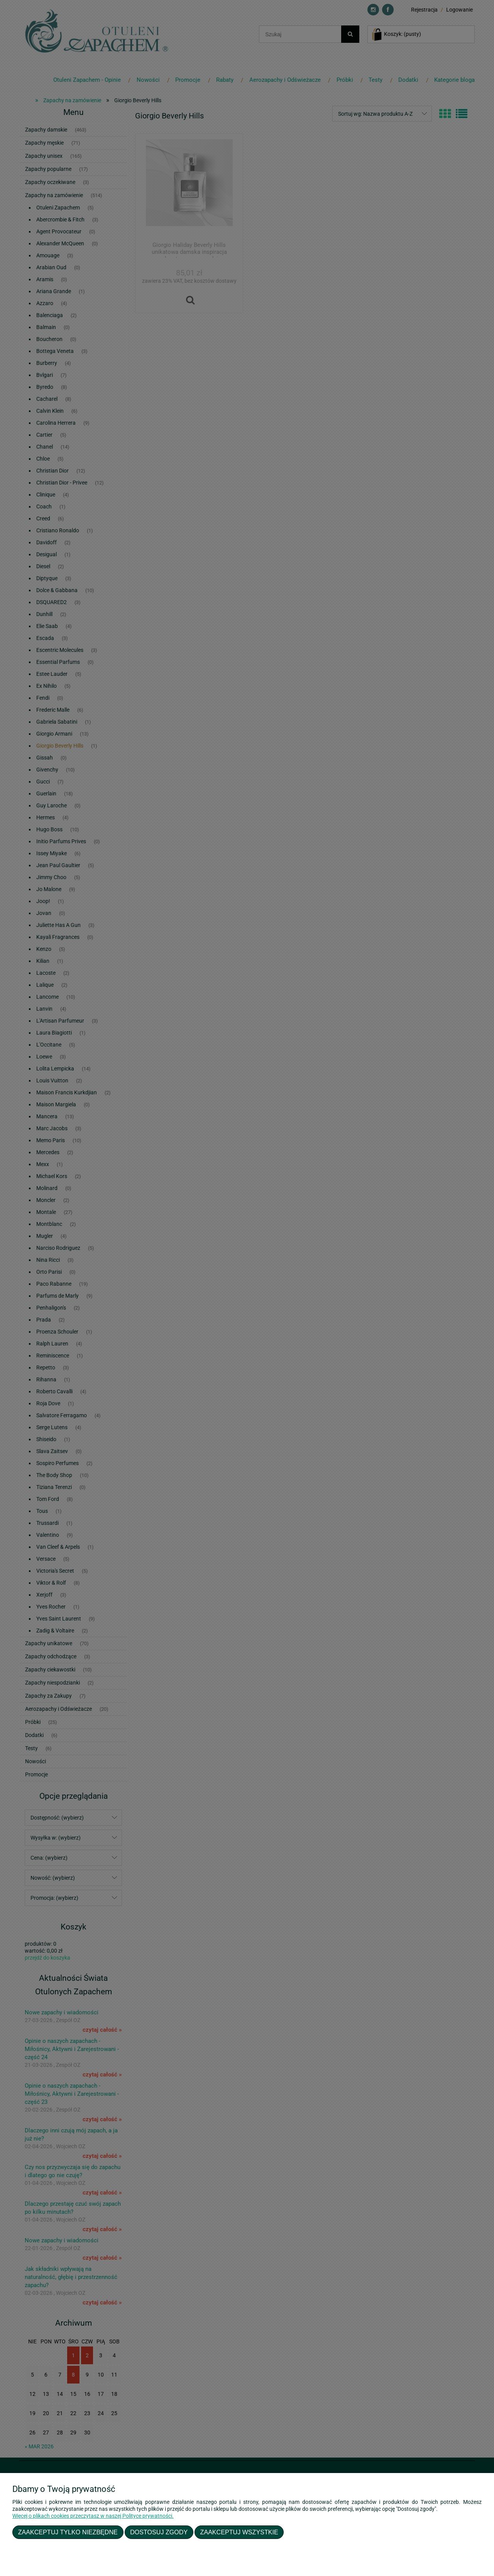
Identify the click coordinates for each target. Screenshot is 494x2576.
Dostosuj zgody (159, 2532)
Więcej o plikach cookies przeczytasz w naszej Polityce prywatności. (93, 2516)
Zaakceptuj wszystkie (239, 2532)
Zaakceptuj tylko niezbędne (68, 2532)
